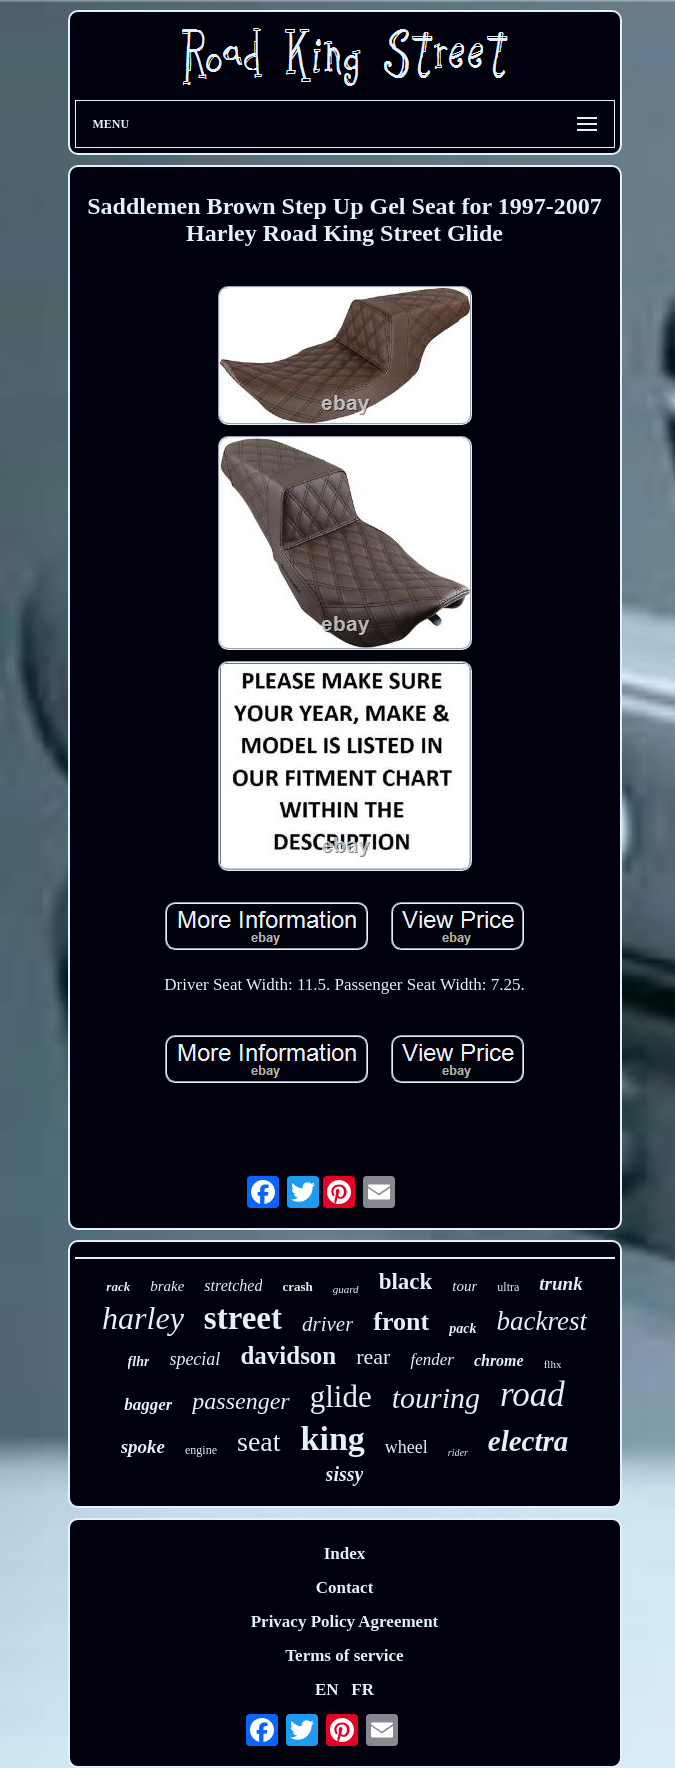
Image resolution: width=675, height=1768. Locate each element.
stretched (233, 1285)
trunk (560, 1283)
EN (327, 1689)
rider (458, 1452)
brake (167, 1286)
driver (327, 1324)
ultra (508, 1287)
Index (345, 1553)
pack (462, 1328)
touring (436, 1397)
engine (201, 1450)
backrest (541, 1321)
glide (341, 1396)
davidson (288, 1355)
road (532, 1394)
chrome (499, 1360)
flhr (139, 1361)
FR (362, 1689)
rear (373, 1356)
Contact (345, 1587)
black (406, 1281)
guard (346, 1289)
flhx (553, 1364)
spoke (143, 1446)
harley (143, 1318)
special (194, 1359)
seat (259, 1441)
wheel (406, 1447)
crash (297, 1286)
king (333, 1438)
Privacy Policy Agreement (345, 1621)
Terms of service (344, 1655)
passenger (240, 1401)
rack (118, 1286)
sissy (345, 1474)
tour (464, 1286)
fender (431, 1359)
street (243, 1318)
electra (528, 1441)
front (401, 1321)
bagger (148, 1404)
